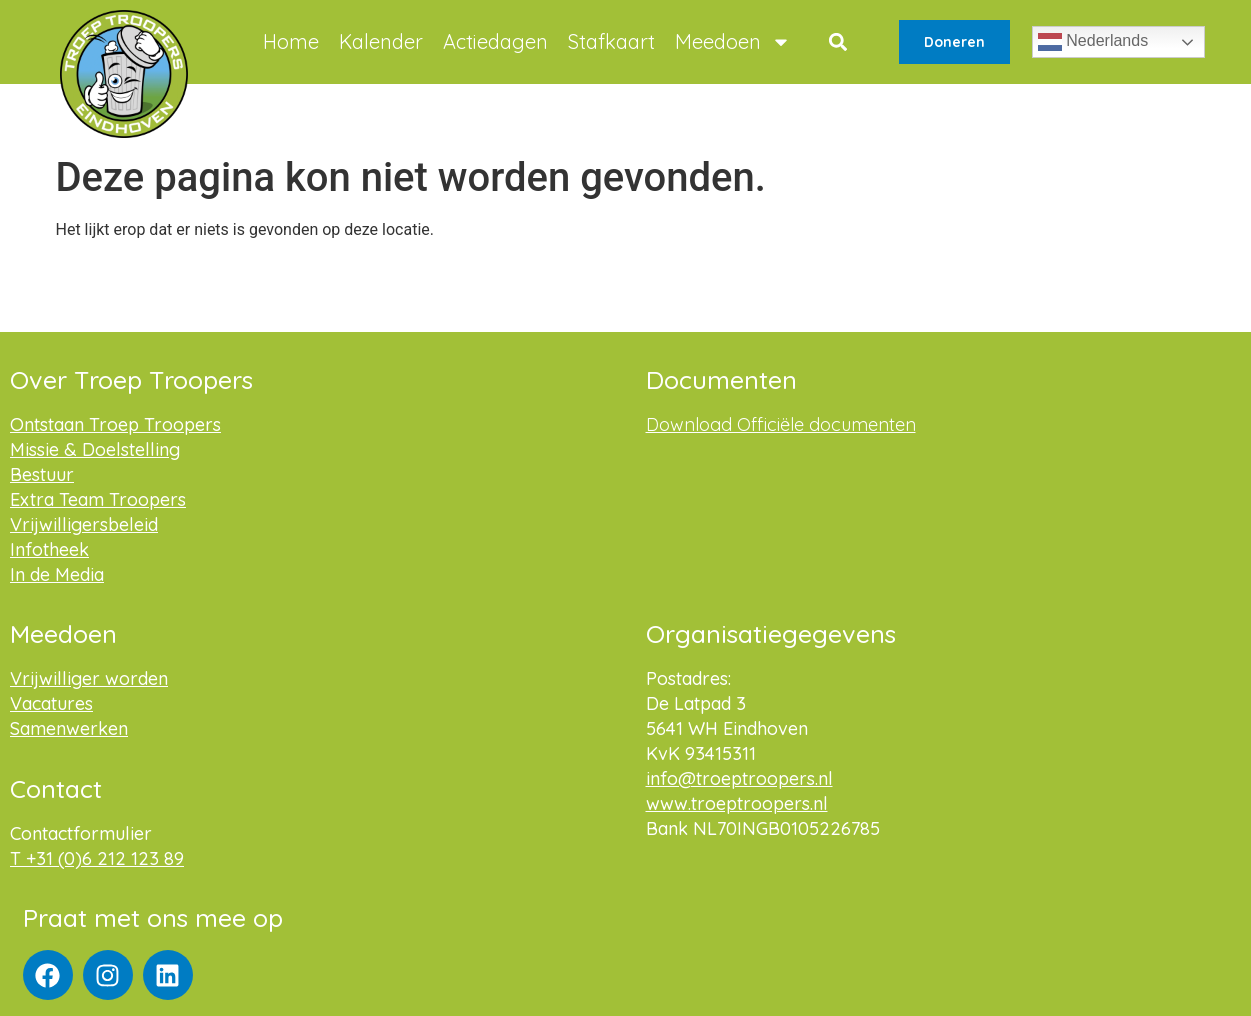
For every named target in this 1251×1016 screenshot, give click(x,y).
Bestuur (42, 474)
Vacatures (51, 703)
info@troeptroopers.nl (739, 778)
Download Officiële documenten (781, 424)
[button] (837, 42)
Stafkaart (611, 41)
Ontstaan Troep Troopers (115, 424)
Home (291, 41)
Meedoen (733, 42)
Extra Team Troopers (98, 499)
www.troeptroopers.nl (737, 803)
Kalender (381, 41)
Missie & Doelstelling (95, 449)
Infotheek (49, 549)
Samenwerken (69, 728)
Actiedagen (495, 41)
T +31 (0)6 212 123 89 (97, 858)
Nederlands (1093, 42)
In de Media (57, 574)
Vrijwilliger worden (89, 678)
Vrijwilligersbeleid (84, 524)
